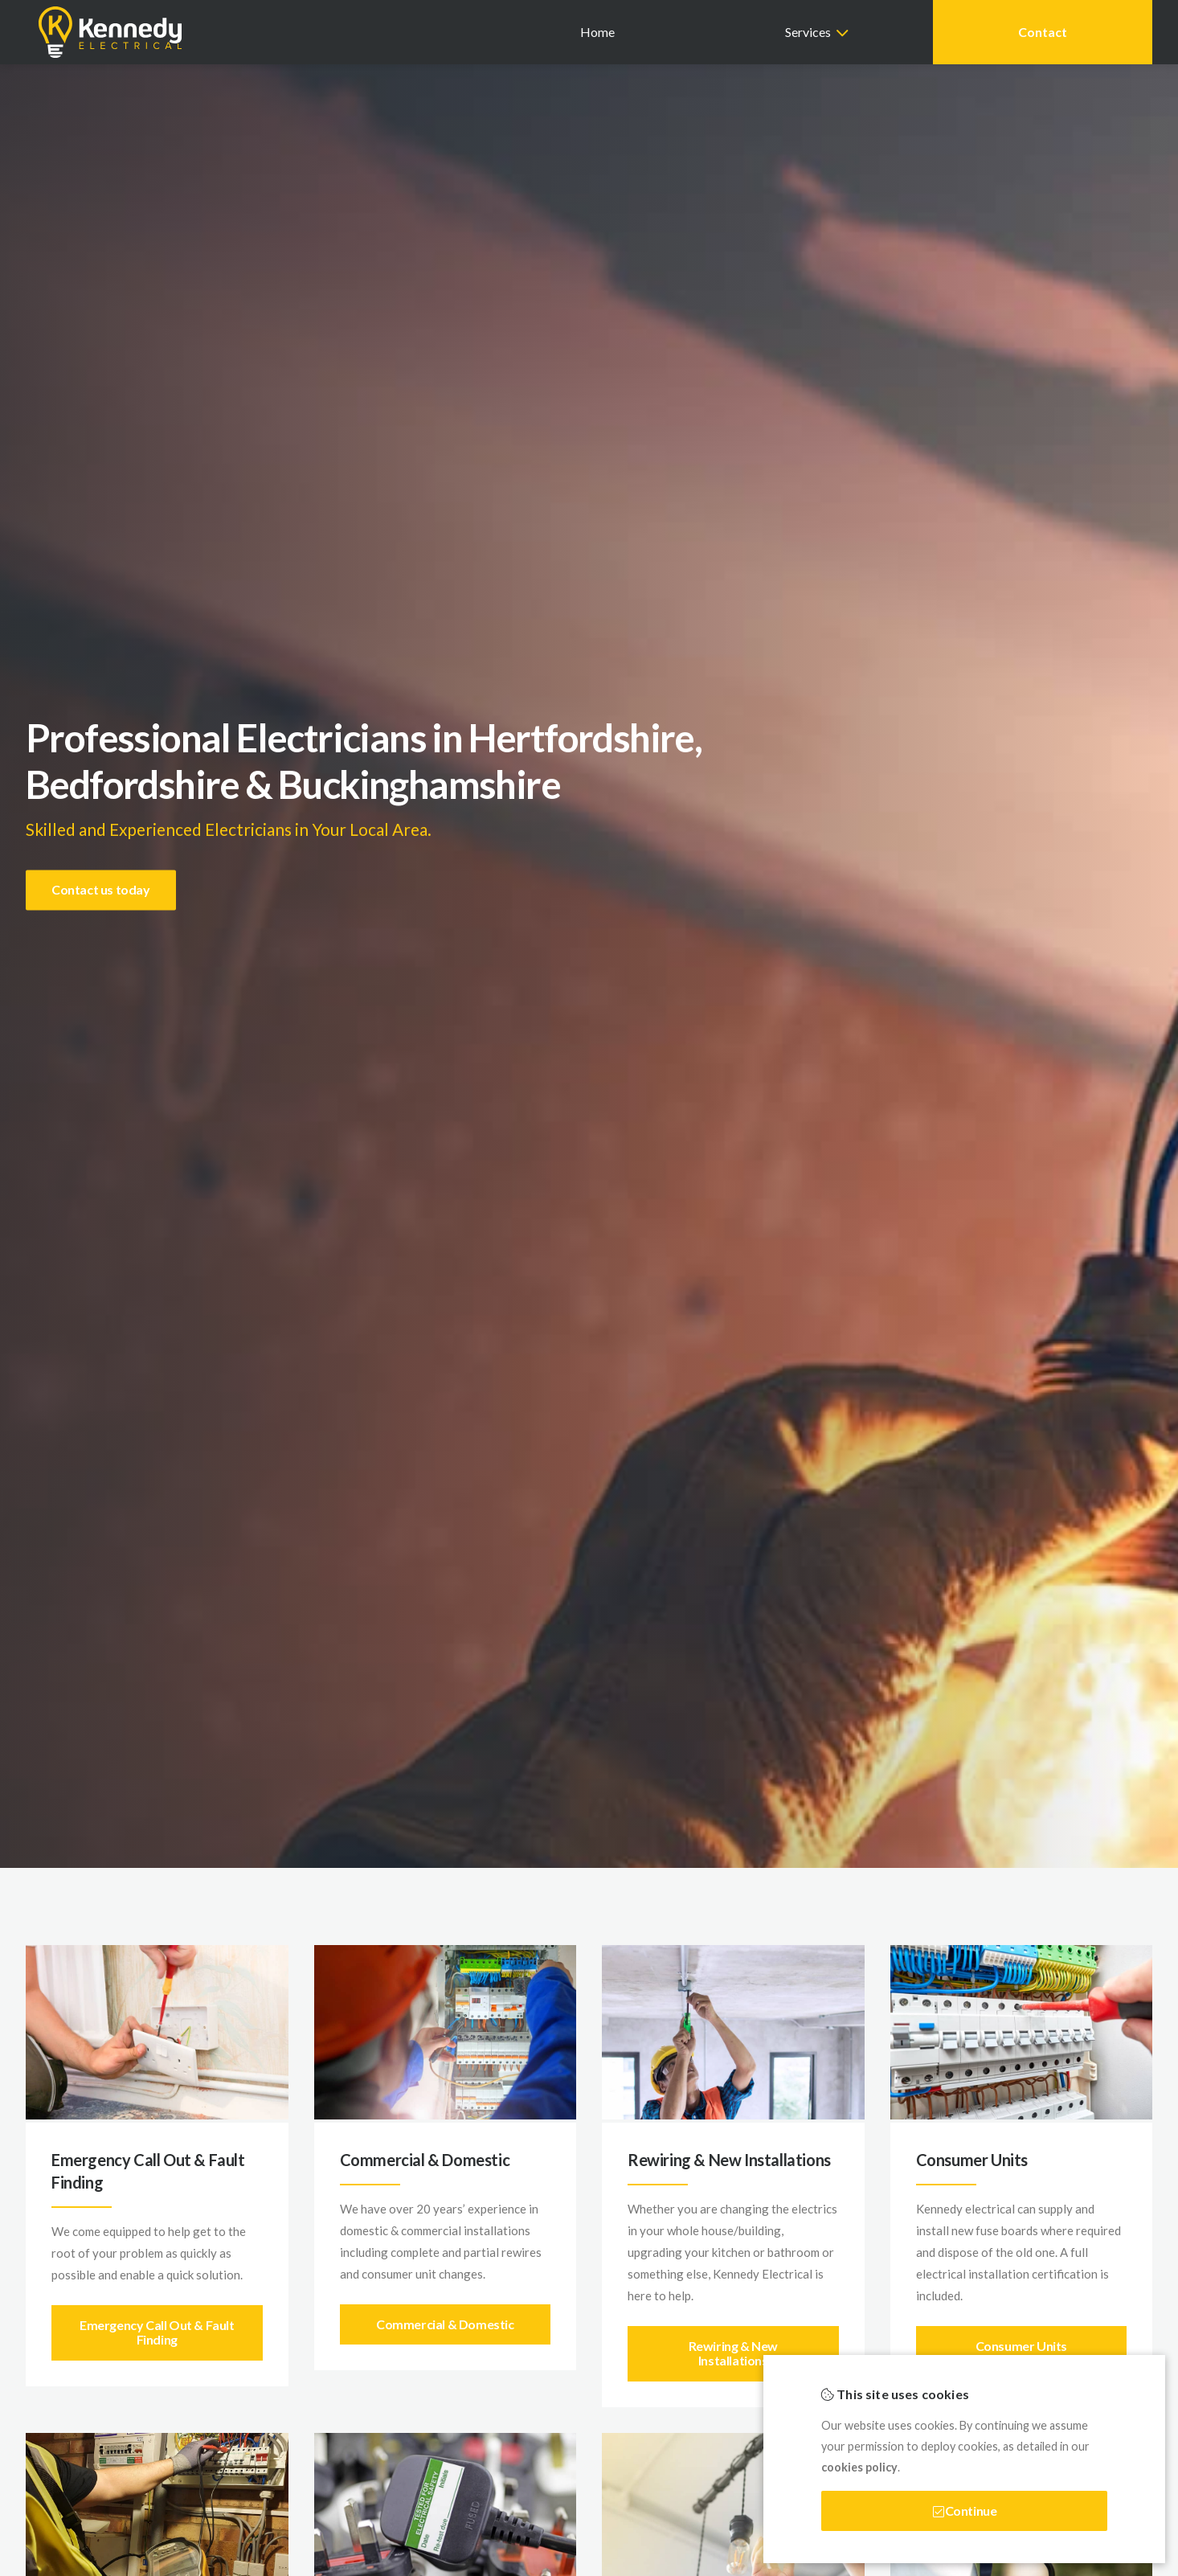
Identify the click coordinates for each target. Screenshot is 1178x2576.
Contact (1042, 31)
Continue (964, 2510)
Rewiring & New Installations (733, 2353)
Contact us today (100, 889)
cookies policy (859, 2467)
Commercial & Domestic (445, 2324)
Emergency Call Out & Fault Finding (157, 2332)
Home (597, 31)
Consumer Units (1021, 2345)
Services (808, 31)
